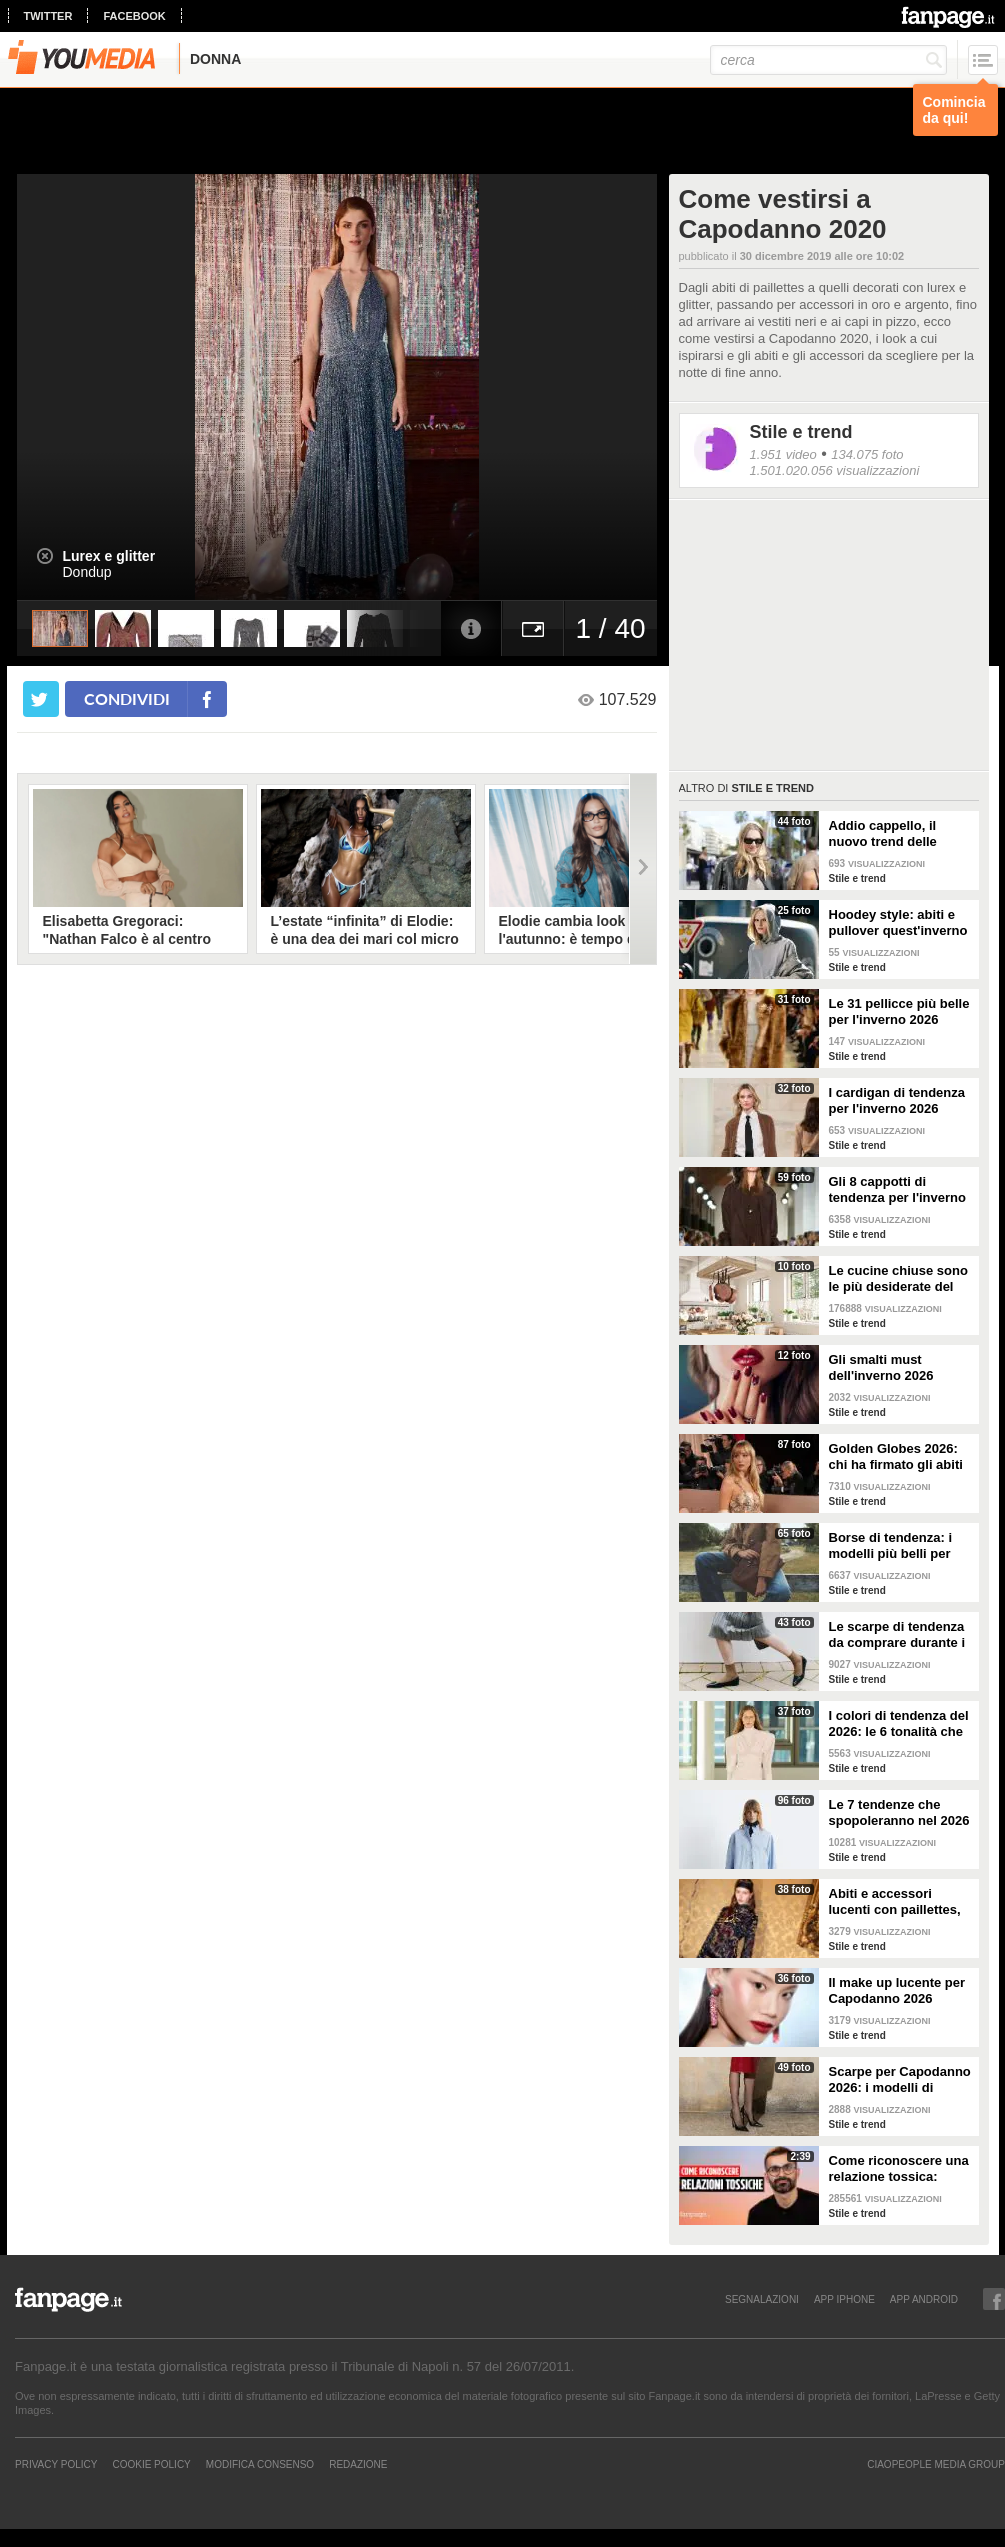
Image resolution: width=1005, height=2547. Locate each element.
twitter (48, 16)
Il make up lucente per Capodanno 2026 (897, 1990)
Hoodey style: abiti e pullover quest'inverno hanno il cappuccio (898, 923)
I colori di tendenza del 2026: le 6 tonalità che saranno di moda (899, 1724)
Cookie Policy (151, 2464)
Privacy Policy (56, 2464)
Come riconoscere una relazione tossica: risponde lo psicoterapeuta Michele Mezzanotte (901, 2169)
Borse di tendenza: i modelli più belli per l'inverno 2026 (891, 1546)
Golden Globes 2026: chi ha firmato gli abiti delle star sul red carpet (896, 1457)
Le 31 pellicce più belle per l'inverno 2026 (899, 1011)
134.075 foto (867, 454)
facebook (134, 16)
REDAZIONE (358, 2464)
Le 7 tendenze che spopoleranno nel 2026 (899, 1812)
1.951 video (783, 454)
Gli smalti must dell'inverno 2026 (881, 1367)
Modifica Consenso (260, 2464)
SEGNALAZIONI (762, 2299)
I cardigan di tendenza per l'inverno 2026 (897, 1100)
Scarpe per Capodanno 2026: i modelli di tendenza (900, 2080)
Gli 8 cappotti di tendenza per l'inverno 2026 (897, 1190)
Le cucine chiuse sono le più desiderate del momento (898, 1279)
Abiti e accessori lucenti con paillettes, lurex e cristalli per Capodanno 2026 (895, 1902)
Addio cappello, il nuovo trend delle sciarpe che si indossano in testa (886, 834)
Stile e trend (801, 432)
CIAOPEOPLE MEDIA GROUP (936, 2464)
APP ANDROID (924, 2299)
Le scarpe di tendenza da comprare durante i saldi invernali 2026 (897, 1635)
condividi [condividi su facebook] (127, 698)
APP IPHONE (844, 2299)
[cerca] (828, 60)
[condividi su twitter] (41, 699)
